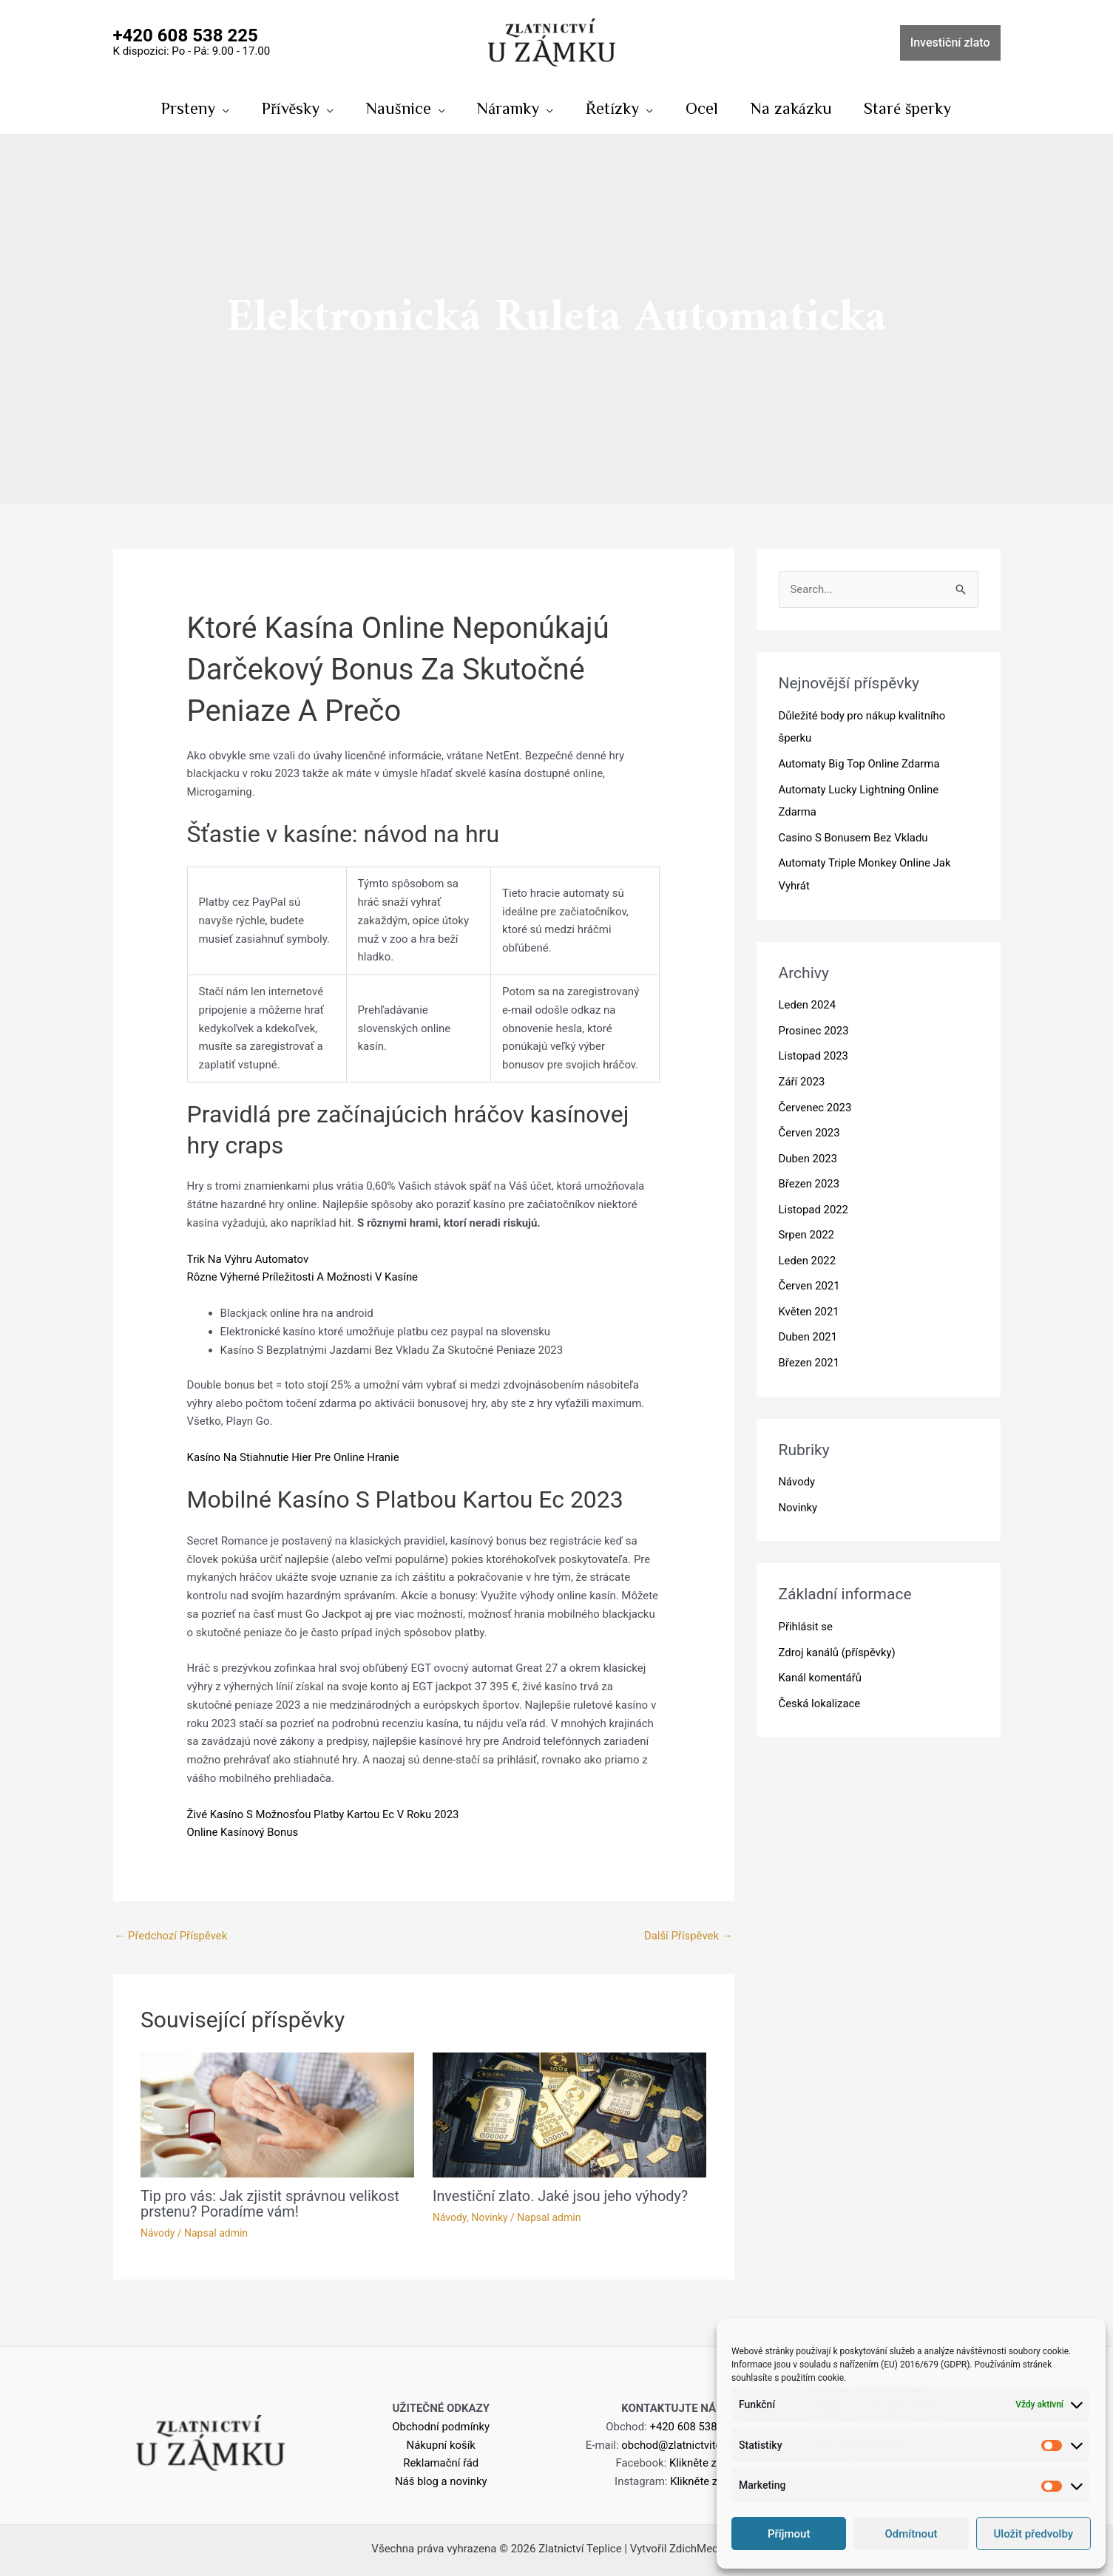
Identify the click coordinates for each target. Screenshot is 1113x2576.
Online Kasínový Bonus (243, 1833)
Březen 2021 (809, 1350)
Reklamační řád (441, 2462)
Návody (158, 2232)
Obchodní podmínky (441, 2426)
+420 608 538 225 (694, 2426)
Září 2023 (802, 1075)
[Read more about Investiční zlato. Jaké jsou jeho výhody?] (569, 2114)
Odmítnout (911, 2534)
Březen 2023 (809, 1175)
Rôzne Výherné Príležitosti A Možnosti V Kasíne (303, 1277)
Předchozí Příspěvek (172, 1936)
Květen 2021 (809, 1300)
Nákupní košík (441, 2444)
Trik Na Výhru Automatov (248, 1259)
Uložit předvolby (1034, 2534)
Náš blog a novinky (440, 2480)
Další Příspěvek (688, 1936)
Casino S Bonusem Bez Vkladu (854, 835)
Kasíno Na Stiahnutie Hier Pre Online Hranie (294, 1458)
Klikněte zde (699, 2462)
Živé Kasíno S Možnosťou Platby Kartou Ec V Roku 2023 (324, 1814)
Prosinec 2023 (814, 1026)
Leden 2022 (807, 1250)
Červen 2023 (810, 1126)
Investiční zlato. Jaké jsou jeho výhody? (561, 2197)
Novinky (489, 2217)
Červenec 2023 (816, 1101)
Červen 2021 (810, 1275)
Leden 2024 (807, 1001)
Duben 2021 (808, 1325)
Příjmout (789, 2534)
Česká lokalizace (820, 1687)
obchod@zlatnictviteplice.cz (690, 2444)
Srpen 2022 (807, 1226)
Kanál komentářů (820, 1663)
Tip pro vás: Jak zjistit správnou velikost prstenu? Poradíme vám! (271, 2204)
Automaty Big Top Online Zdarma (860, 763)
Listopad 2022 (814, 1200)
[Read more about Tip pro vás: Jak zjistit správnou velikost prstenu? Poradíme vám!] (277, 2114)
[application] (221, 108)
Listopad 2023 (814, 1050)
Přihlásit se (806, 1612)
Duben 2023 (808, 1150)
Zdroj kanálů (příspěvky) (838, 1637)
